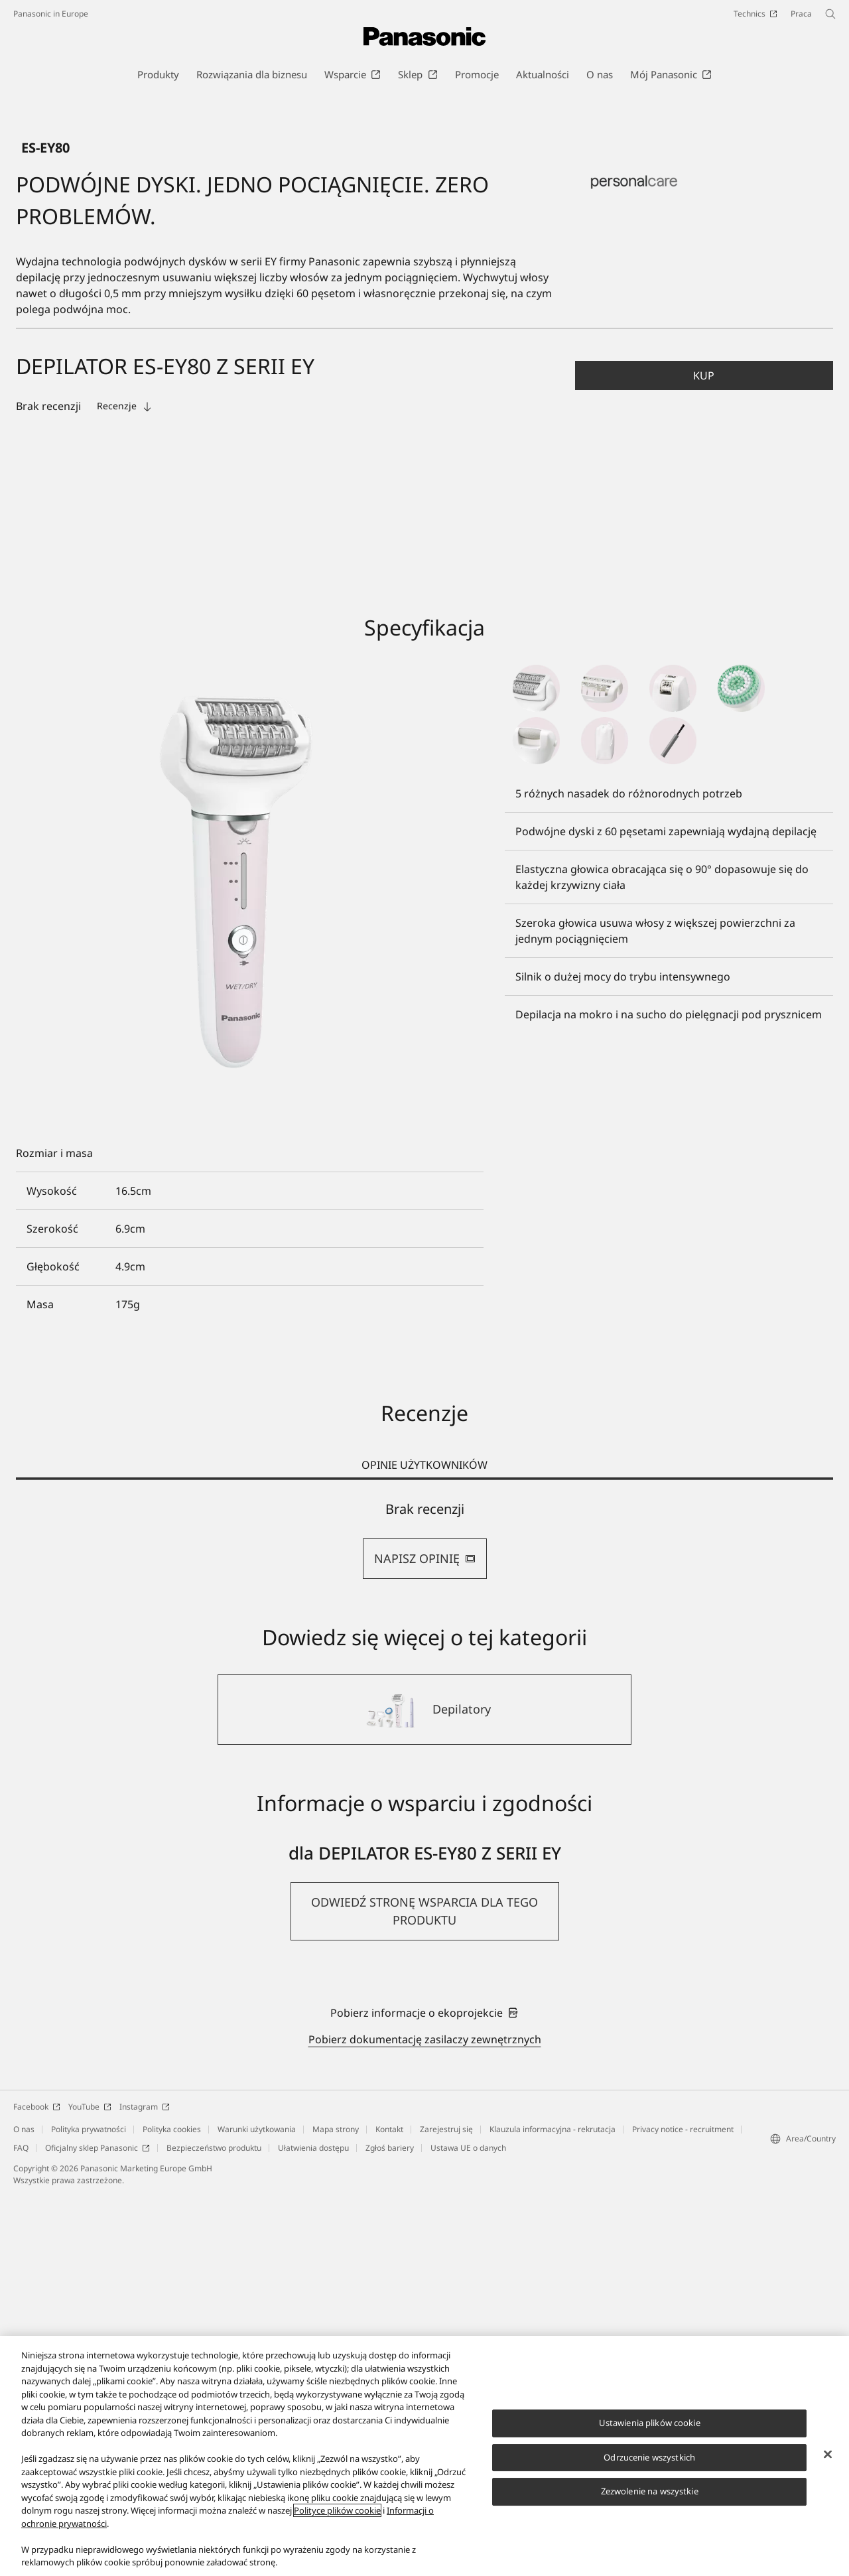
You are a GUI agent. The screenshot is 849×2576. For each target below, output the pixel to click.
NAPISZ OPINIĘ (425, 1938)
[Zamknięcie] (827, 2454)
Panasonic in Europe (50, 13)
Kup (703, 755)
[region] (424, 2456)
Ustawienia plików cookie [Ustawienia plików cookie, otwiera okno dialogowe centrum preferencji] (649, 2423)
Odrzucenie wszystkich (649, 2457)
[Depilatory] (424, 2090)
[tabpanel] (424, 1920)
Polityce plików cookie (337, 2510)
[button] (704, 755)
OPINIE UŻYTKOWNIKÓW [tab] (424, 1845)
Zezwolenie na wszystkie (649, 2491)
